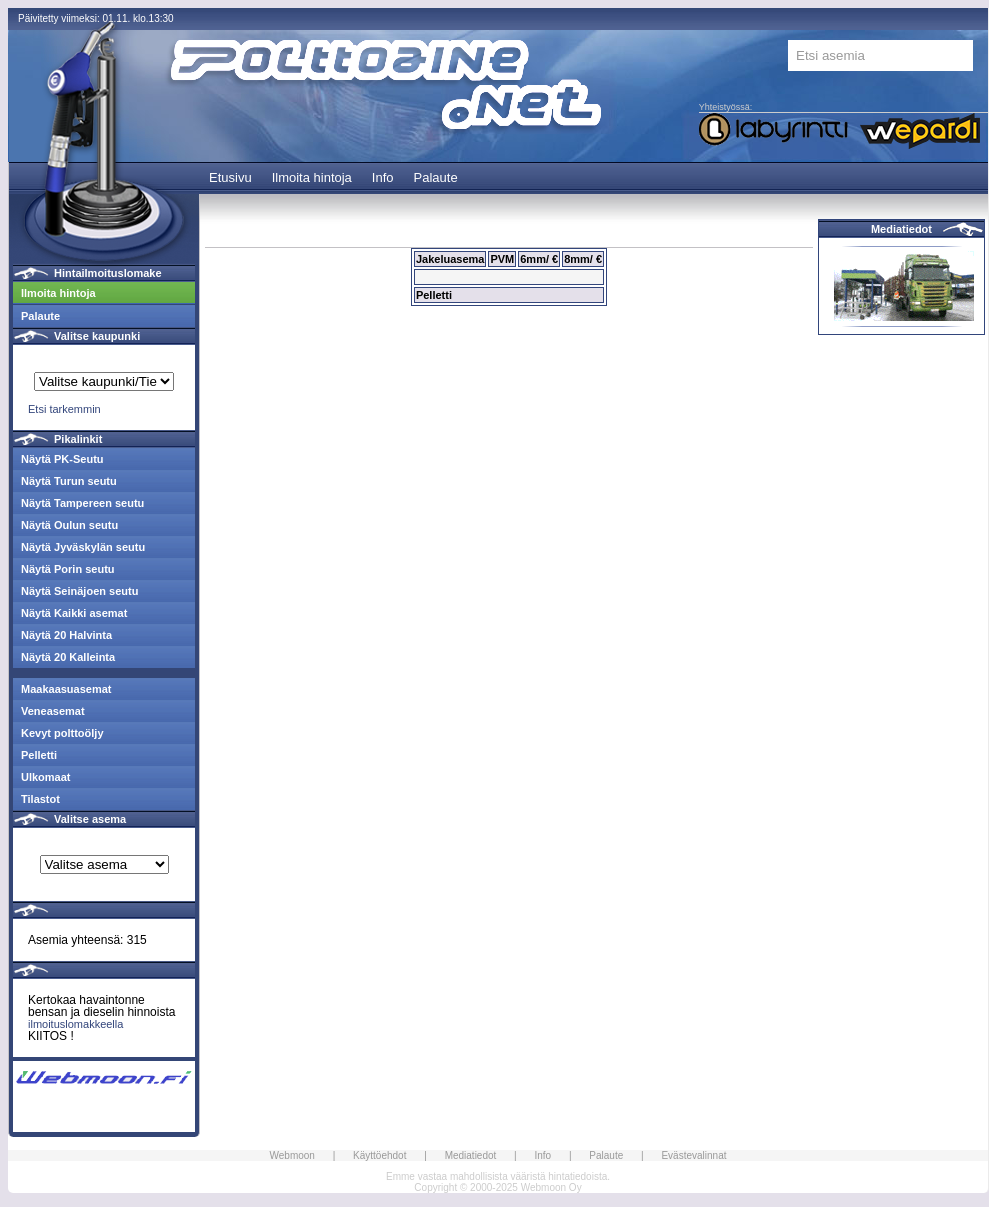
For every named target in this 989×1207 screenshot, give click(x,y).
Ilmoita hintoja (312, 177)
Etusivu (230, 177)
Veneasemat (53, 711)
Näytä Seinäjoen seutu (79, 591)
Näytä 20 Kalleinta (68, 657)
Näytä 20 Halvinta (66, 635)
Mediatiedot (901, 229)
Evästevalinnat (693, 1155)
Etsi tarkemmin (64, 409)
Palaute (436, 177)
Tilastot (40, 799)
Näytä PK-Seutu (62, 459)
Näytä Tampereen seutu (82, 503)
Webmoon (292, 1155)
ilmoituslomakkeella (75, 1024)
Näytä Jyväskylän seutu (83, 547)
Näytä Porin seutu (68, 569)
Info (383, 177)
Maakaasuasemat (66, 689)
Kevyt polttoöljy (62, 733)
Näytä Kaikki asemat (74, 613)
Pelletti (39, 755)
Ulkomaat (46, 777)
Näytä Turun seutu (69, 481)
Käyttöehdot (379, 1155)
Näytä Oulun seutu (69, 525)
